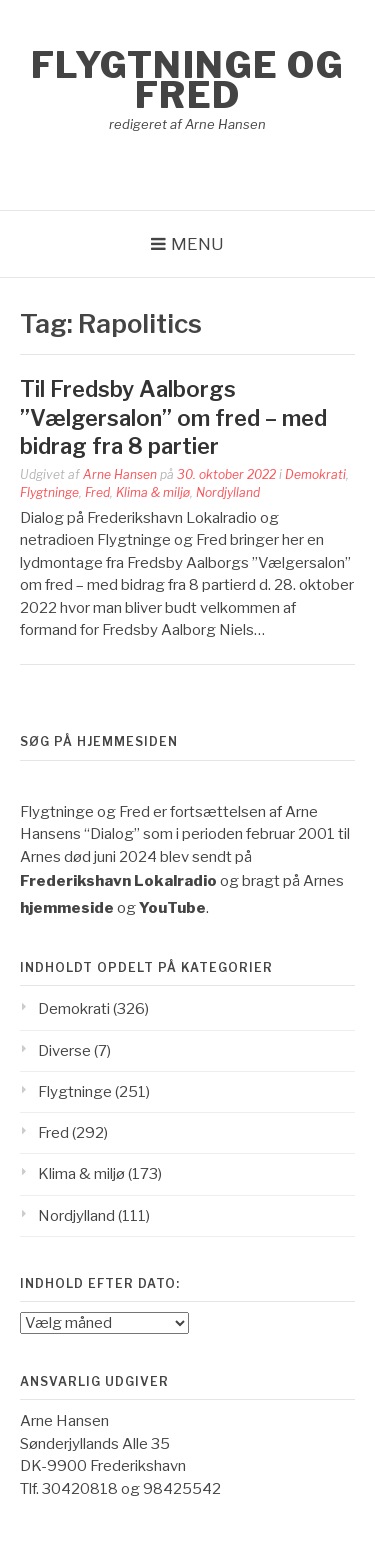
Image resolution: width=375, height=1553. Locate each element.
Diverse (64, 1051)
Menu (197, 244)
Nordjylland (228, 492)
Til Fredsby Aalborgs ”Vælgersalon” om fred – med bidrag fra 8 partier (173, 417)
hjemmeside (67, 908)
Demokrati (315, 474)
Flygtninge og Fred (188, 80)
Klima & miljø (153, 492)
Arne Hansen (120, 474)
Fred (97, 492)
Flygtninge (49, 492)
